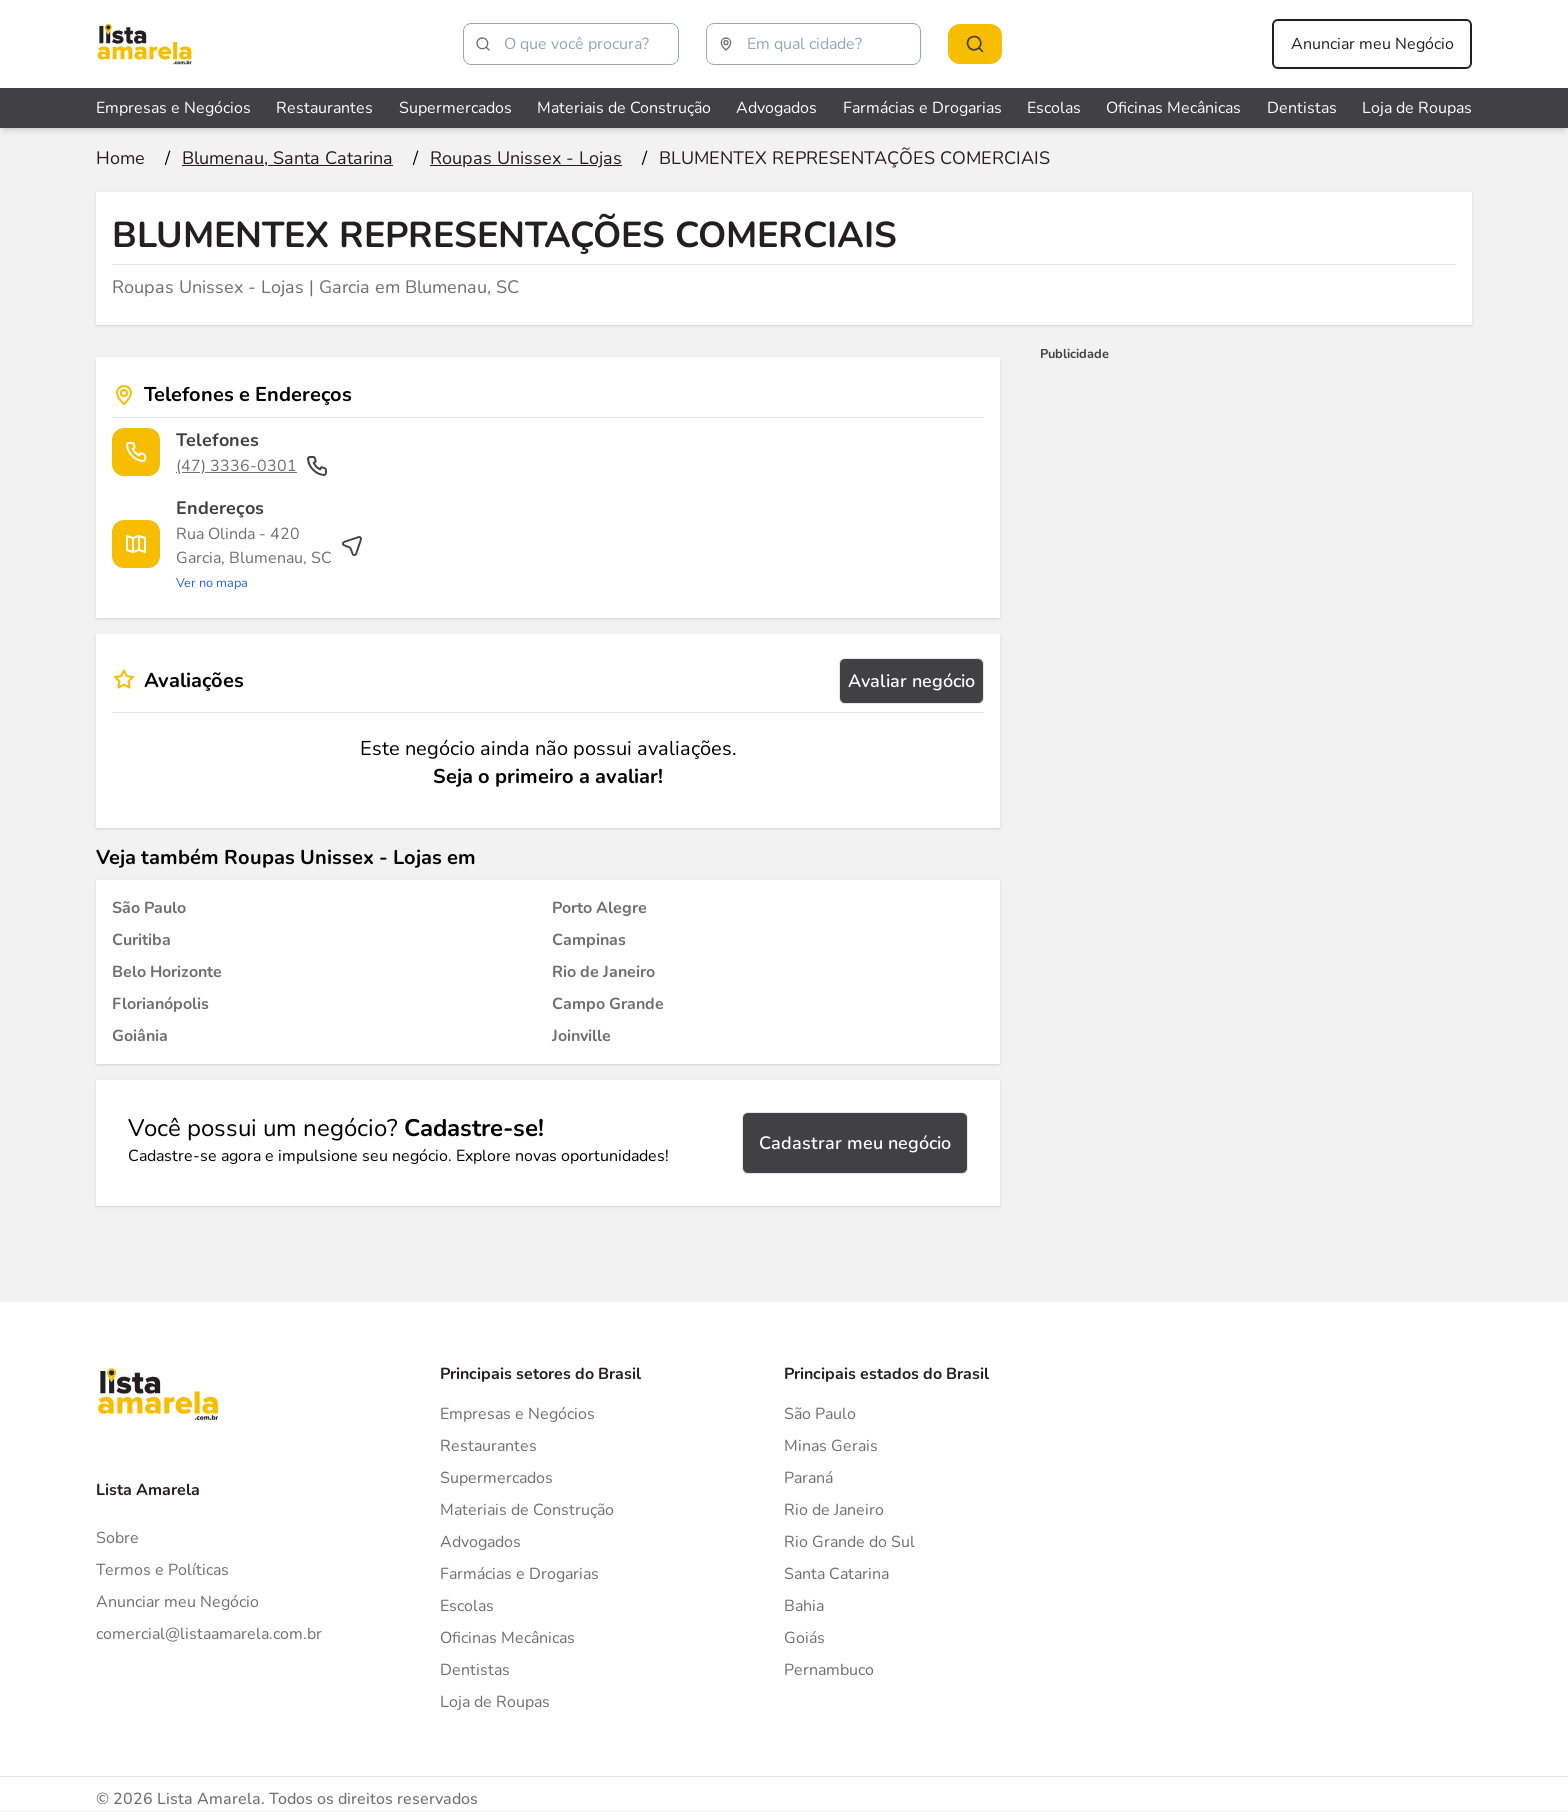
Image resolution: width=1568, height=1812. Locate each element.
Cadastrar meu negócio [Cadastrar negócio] (855, 1143)
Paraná (808, 1478)
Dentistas (475, 1670)
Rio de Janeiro (834, 1510)
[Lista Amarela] (144, 44)
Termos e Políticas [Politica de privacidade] (162, 1570)
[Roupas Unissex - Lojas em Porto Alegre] (599, 908)
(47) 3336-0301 (252, 466)
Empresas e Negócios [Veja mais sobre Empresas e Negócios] (173, 108)
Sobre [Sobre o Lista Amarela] (117, 1538)
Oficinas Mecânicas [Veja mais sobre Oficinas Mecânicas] (1173, 108)
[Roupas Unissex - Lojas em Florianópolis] (160, 1004)
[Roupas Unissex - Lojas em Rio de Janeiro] (603, 972)
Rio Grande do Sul (849, 1542)
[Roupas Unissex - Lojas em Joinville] (581, 1036)
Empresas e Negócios (517, 1414)
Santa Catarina (836, 1574)
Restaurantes (488, 1446)
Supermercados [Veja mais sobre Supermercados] (455, 108)
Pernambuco (829, 1670)
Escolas (467, 1606)
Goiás (804, 1638)
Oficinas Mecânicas (507, 1638)
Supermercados (496, 1478)
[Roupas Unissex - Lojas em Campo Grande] (608, 1004)
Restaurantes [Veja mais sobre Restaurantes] (324, 108)
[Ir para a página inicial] (120, 158)
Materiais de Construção (527, 1510)
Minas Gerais (831, 1446)
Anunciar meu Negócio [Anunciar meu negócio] (1372, 44)
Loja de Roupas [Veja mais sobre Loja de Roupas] (1417, 108)
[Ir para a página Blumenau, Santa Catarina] (287, 158)
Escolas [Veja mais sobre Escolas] (1054, 108)
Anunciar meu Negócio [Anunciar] (177, 1602)
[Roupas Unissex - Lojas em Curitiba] (141, 940)
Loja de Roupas (495, 1702)
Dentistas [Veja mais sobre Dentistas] (1302, 108)
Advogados (480, 1542)
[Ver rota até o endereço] (270, 558)
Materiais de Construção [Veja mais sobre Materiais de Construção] (624, 108)
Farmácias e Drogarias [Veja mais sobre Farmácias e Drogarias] (922, 108)
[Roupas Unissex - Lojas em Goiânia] (140, 1036)
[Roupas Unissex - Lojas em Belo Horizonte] (167, 972)
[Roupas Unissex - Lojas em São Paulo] (149, 908)
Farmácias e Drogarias (519, 1574)
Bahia (804, 1606)
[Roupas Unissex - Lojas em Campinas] (589, 940)
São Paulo (820, 1414)
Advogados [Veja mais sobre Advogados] (776, 108)
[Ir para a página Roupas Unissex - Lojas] (526, 158)
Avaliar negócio (911, 681)
